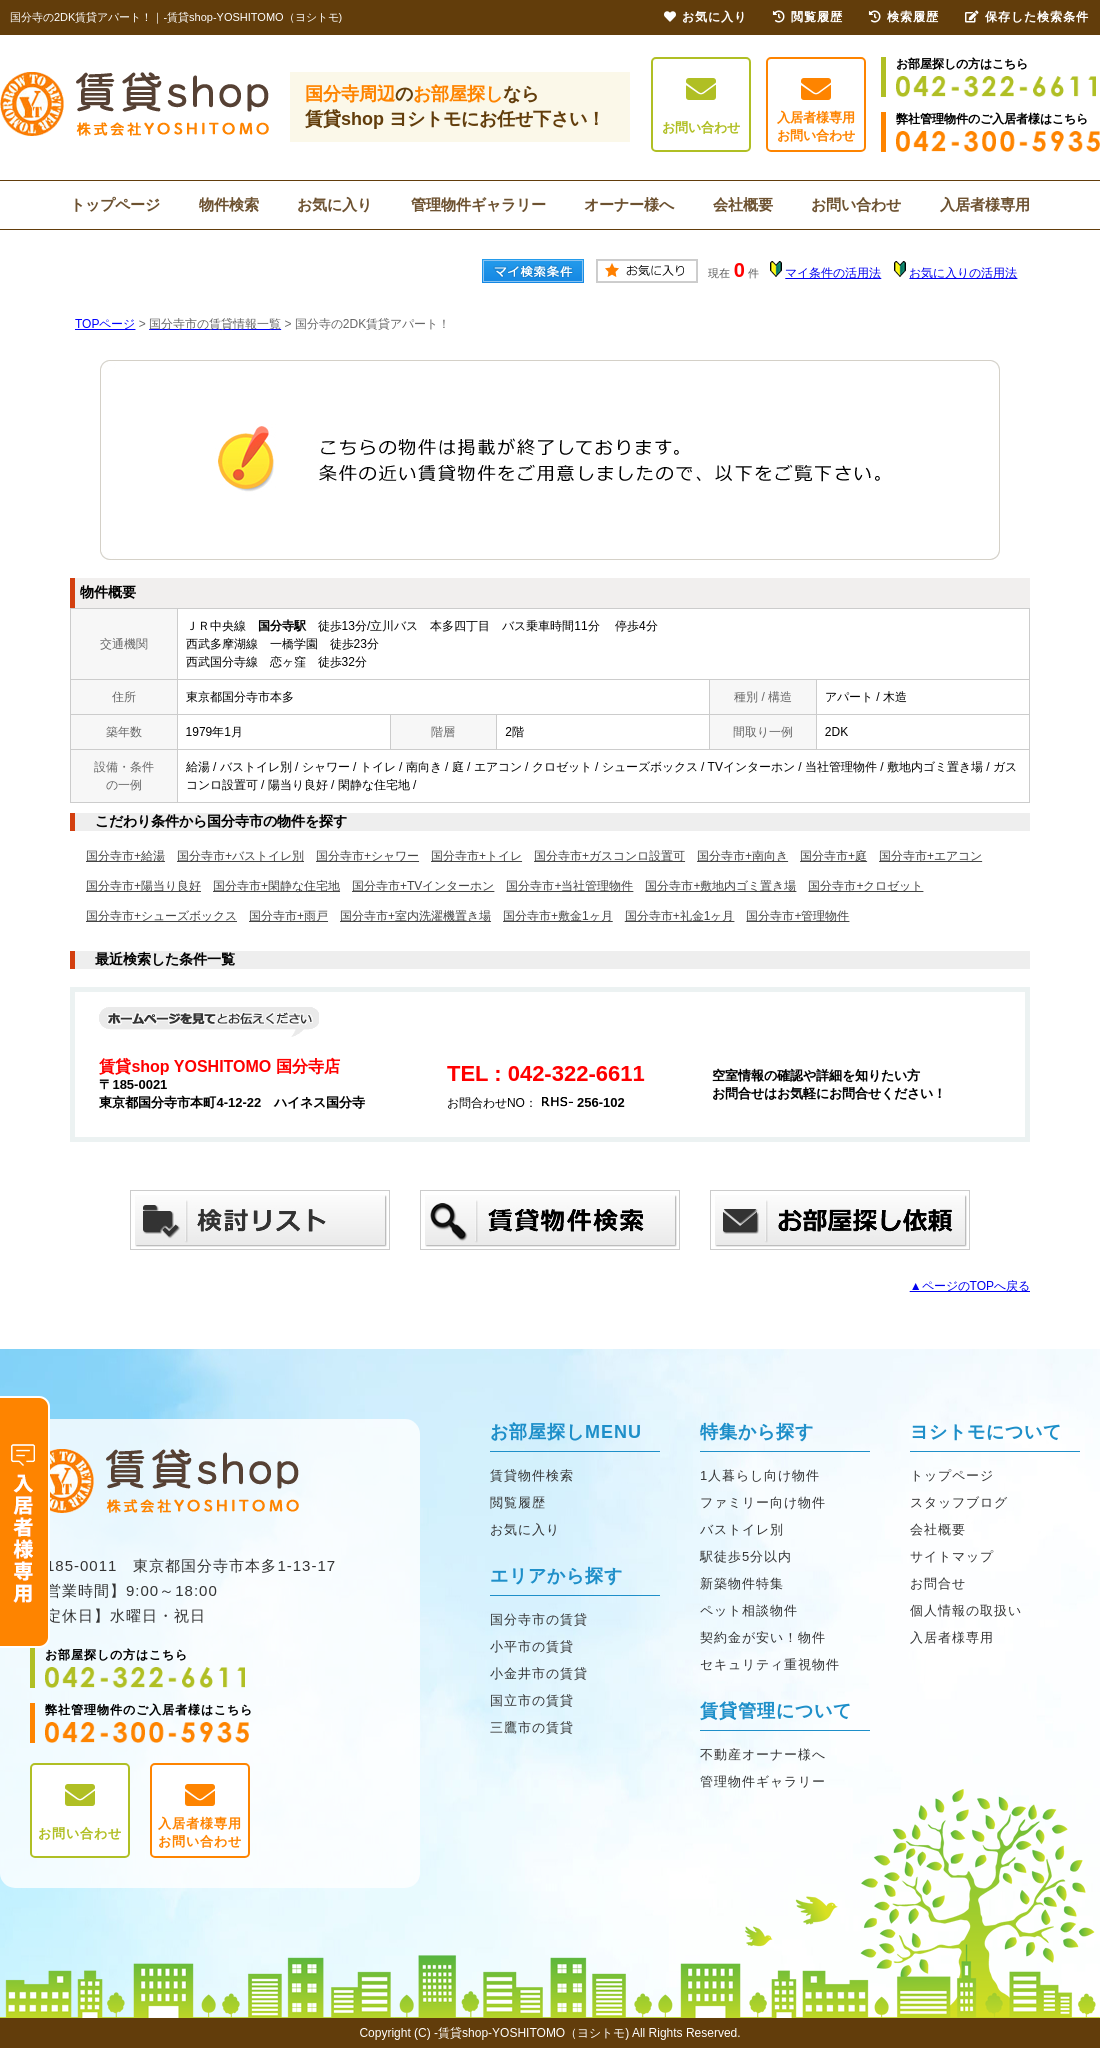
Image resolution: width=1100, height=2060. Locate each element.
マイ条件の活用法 (833, 273)
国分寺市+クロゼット (865, 886)
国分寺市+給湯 (125, 856)
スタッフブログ (959, 1502)
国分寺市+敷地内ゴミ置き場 (720, 886)
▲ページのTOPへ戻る (970, 1286)
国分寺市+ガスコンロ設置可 (609, 856)
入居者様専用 (985, 204)
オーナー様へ (629, 204)
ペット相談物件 (749, 1610)
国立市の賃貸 (532, 1700)
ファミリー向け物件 (763, 1502)
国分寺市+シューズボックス (161, 916)
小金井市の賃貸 (539, 1673)
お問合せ (938, 1583)
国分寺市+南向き (742, 856)
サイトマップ (952, 1556)
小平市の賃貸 (532, 1646)
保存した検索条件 (1027, 17)
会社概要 (743, 204)
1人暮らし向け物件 (760, 1475)
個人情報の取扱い (966, 1610)
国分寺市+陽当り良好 (143, 886)
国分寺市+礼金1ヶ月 (680, 916)
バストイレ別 (742, 1529)
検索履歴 (904, 17)
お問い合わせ (701, 104)
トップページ (115, 204)
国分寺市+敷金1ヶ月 (558, 916)
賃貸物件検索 (532, 1475)
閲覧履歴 (518, 1502)
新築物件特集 (742, 1583)
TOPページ (105, 324)
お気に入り (334, 204)
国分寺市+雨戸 (288, 916)
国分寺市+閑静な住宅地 (276, 886)
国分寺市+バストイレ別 (240, 856)
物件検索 (229, 204)
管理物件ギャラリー (478, 204)
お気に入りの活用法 (963, 273)
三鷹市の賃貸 (532, 1727)
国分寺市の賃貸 (539, 1619)
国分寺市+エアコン (930, 856)
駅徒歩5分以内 (746, 1556)
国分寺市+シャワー (367, 856)
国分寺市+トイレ (476, 856)
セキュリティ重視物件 (770, 1664)
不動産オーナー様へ (763, 1754)
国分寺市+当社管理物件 (569, 886)
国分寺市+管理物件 (797, 916)
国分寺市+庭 (833, 856)
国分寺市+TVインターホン (423, 886)
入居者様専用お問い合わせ (816, 108)
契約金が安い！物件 (763, 1637)
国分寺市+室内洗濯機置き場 (415, 916)
